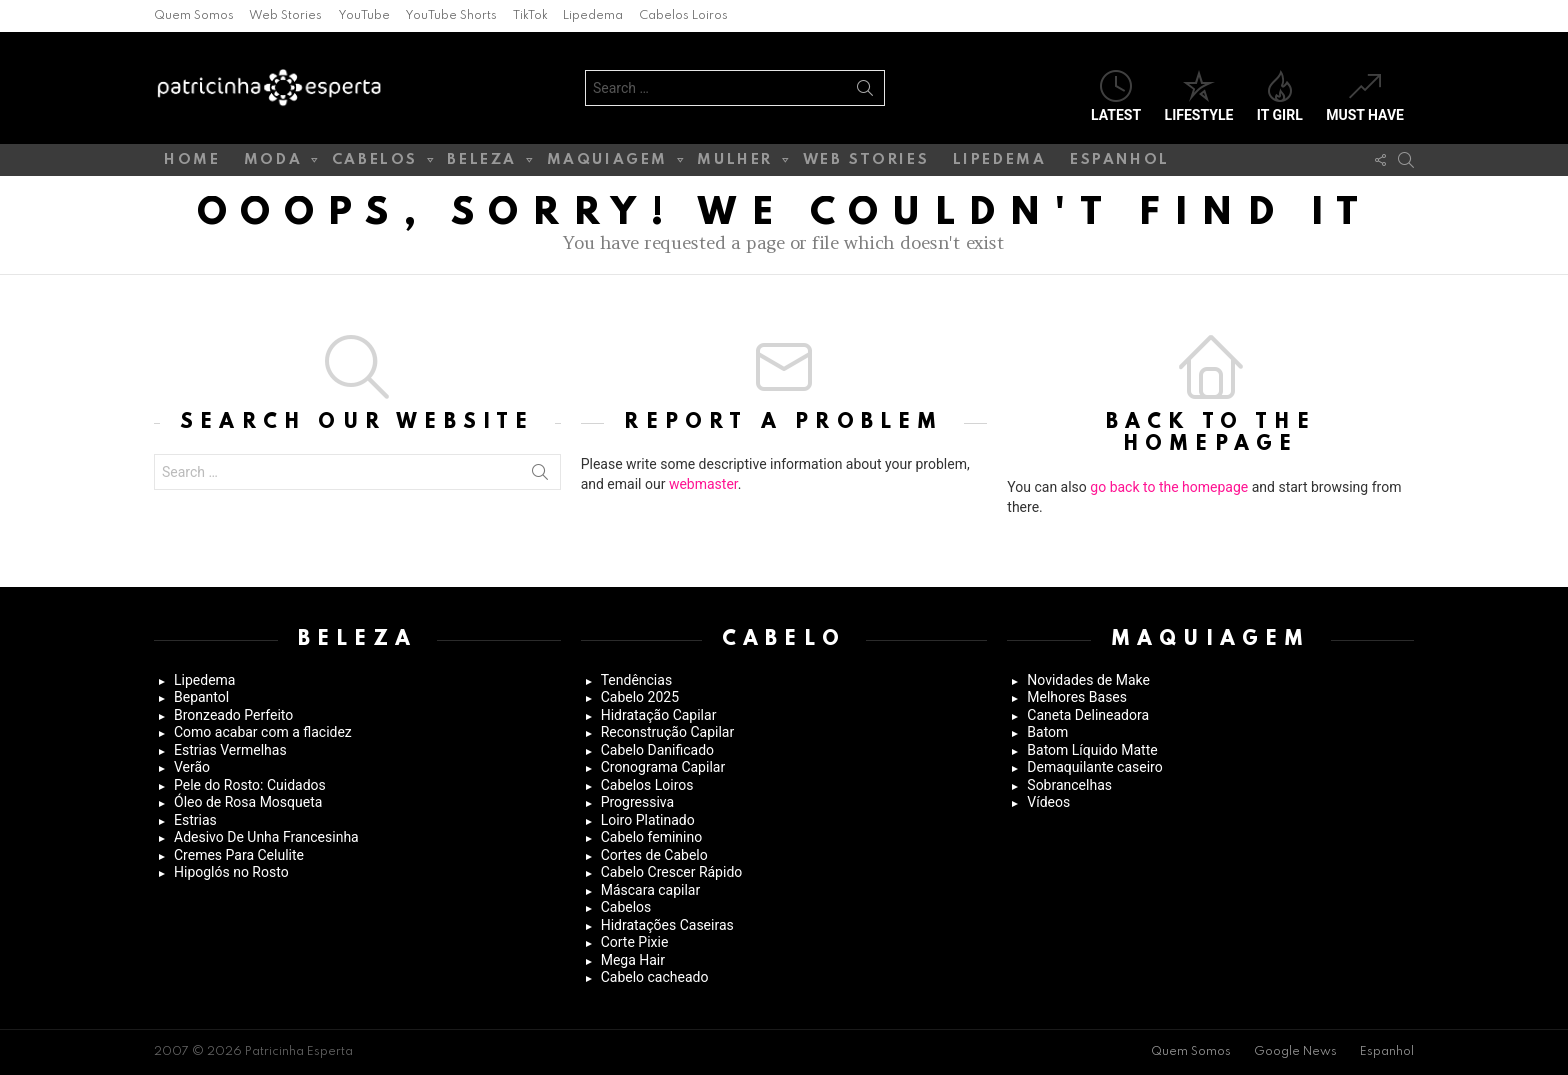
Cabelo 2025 (640, 697)
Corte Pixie (635, 942)
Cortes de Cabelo (654, 855)
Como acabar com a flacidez (263, 732)
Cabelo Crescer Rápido (672, 872)
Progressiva (637, 802)
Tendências (636, 680)
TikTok (530, 16)
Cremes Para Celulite (239, 855)
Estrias (195, 820)
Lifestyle (1199, 96)
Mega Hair (633, 960)
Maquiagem (607, 164)
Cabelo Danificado (657, 750)
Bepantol (201, 697)
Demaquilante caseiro (1094, 767)
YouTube (364, 16)
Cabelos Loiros (683, 16)
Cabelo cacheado (655, 977)
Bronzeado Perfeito (233, 715)
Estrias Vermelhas (230, 750)
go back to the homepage (1169, 487)
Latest (1116, 96)
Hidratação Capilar (659, 715)
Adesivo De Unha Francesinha (266, 837)
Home (192, 160)
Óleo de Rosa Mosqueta (248, 802)
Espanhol (1120, 160)
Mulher (735, 164)
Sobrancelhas (1069, 785)
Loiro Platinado (648, 820)
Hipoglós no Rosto (231, 872)
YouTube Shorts (451, 16)
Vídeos (1048, 802)
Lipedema (593, 16)
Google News (1295, 1052)
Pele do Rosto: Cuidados (250, 785)
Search (865, 92)
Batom (1047, 732)
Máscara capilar (651, 890)
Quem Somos (194, 16)
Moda (273, 164)
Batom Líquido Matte (1092, 750)
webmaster (703, 484)
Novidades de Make (1088, 680)
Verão (192, 767)
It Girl (1280, 96)
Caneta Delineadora (1088, 715)
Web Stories (285, 16)
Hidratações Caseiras (667, 925)
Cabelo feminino (652, 837)
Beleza (482, 164)
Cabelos (375, 164)
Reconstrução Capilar (668, 732)
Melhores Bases (1077, 697)
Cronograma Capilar (663, 767)
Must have (1365, 96)
